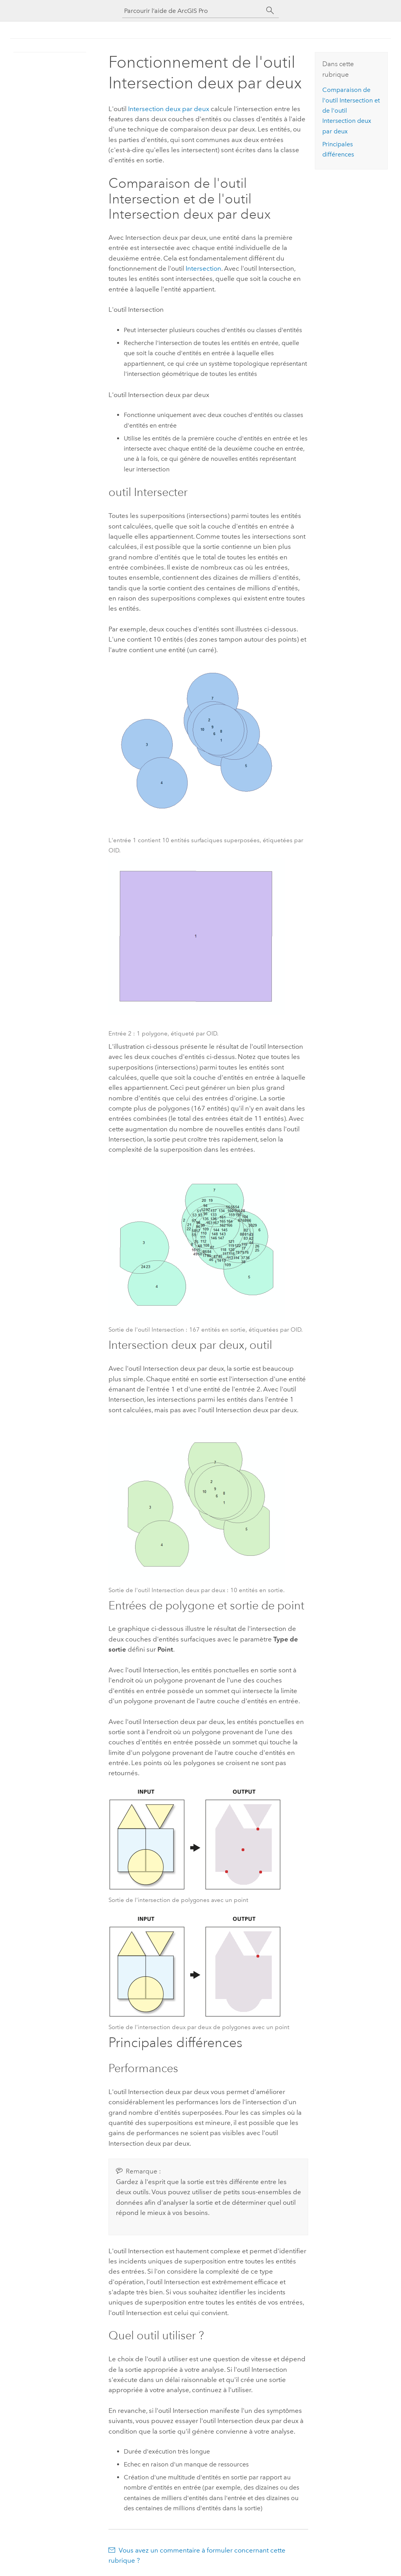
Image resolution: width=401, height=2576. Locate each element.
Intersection (203, 268)
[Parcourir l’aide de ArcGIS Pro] (192, 11)
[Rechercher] (270, 10)
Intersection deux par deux (168, 109)
